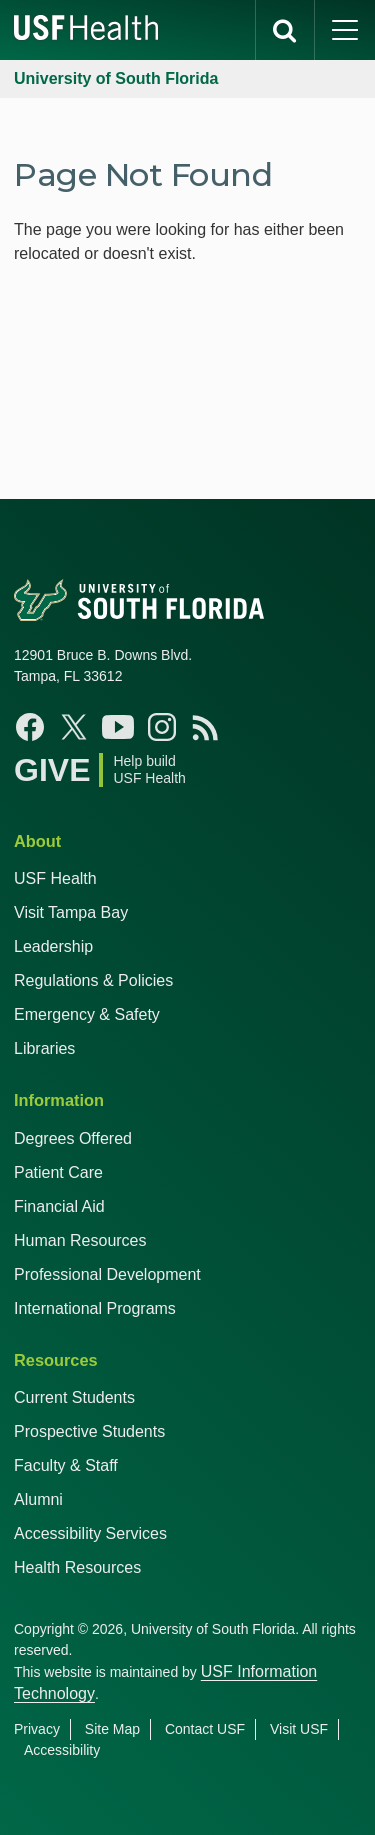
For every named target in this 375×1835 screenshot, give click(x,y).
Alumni (38, 1499)
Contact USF (205, 1729)
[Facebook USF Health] (30, 727)
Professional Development (107, 1274)
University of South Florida (116, 78)
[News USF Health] (206, 727)
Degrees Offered (73, 1138)
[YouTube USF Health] (118, 727)
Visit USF (299, 1729)
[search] (285, 30)
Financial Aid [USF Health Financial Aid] (59, 1206)
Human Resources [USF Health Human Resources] (80, 1240)
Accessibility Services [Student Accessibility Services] (90, 1533)
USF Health (55, 878)
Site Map (112, 1729)
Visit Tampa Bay (71, 912)
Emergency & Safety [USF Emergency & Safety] (87, 1014)
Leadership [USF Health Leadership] (53, 946)
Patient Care (58, 1172)
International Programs (95, 1308)
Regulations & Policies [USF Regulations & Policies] (93, 980)
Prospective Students (89, 1431)
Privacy (37, 1729)
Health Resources (77, 1567)
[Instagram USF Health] (162, 727)
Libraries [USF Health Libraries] (44, 1048)
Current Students (74, 1397)
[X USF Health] (74, 727)
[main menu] (345, 30)
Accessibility (62, 1750)
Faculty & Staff (66, 1465)
